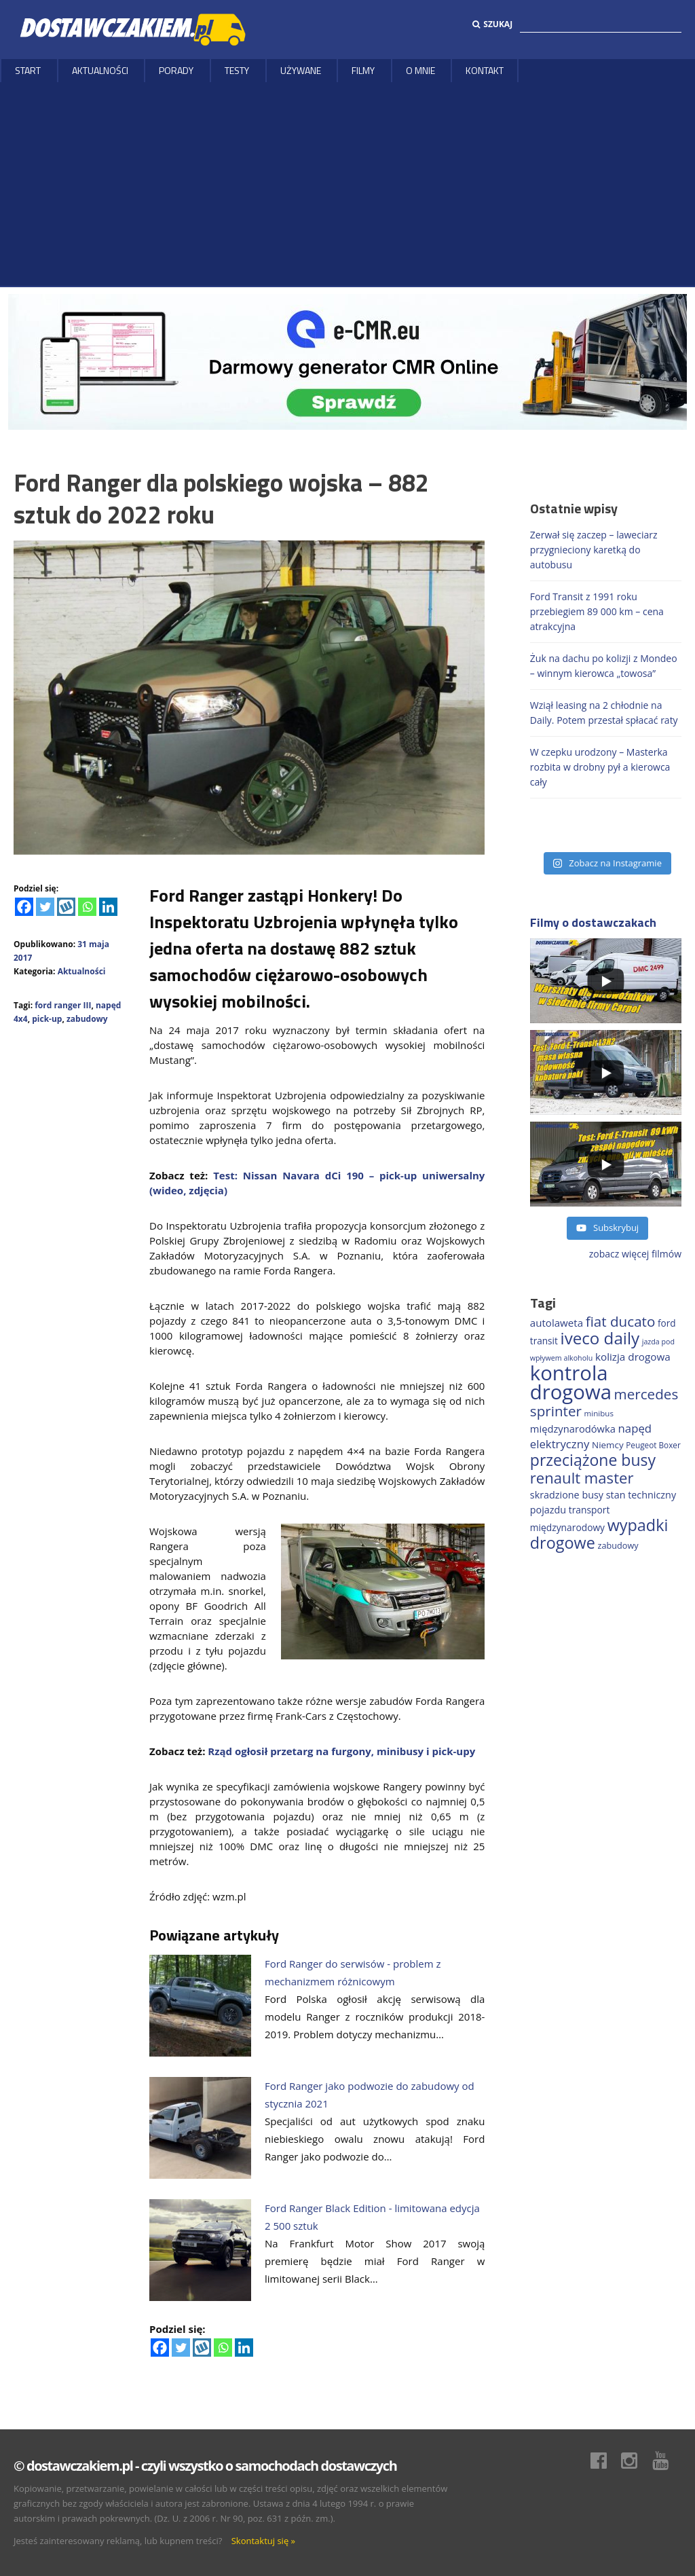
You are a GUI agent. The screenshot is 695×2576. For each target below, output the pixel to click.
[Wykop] (66, 907)
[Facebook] (24, 907)
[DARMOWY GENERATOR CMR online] (347, 360)
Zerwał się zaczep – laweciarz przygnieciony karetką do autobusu (594, 549)
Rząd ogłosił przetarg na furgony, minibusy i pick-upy (341, 1751)
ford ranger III (63, 1005)
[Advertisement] (347, 184)
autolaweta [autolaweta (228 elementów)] (556, 1322)
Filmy (363, 70)
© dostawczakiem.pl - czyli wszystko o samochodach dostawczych (205, 2466)
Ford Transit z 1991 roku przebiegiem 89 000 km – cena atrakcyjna (597, 611)
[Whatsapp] (87, 907)
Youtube (667, 2460)
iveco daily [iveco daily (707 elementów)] (600, 1338)
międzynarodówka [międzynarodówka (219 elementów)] (573, 1428)
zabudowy (87, 1019)
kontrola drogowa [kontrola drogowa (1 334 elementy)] (571, 1382)
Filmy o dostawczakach (593, 922)
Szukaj (492, 24)
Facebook (605, 2460)
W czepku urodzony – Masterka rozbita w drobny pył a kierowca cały (600, 767)
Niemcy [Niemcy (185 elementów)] (608, 1445)
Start (28, 70)
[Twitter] (45, 907)
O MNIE (420, 70)
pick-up (47, 1019)
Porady (176, 70)
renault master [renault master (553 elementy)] (582, 1477)
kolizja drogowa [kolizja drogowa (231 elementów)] (633, 1356)
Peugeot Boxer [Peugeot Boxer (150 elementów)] (653, 1444)
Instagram (636, 2460)
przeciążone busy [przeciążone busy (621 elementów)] (593, 1460)
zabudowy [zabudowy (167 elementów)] (617, 1545)
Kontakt (485, 70)
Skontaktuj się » (263, 2541)
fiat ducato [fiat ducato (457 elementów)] (621, 1321)
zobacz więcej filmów (635, 1253)
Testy (237, 70)
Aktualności (100, 70)
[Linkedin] (108, 907)
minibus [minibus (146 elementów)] (599, 1413)
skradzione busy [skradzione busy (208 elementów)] (566, 1494)
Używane (300, 70)
